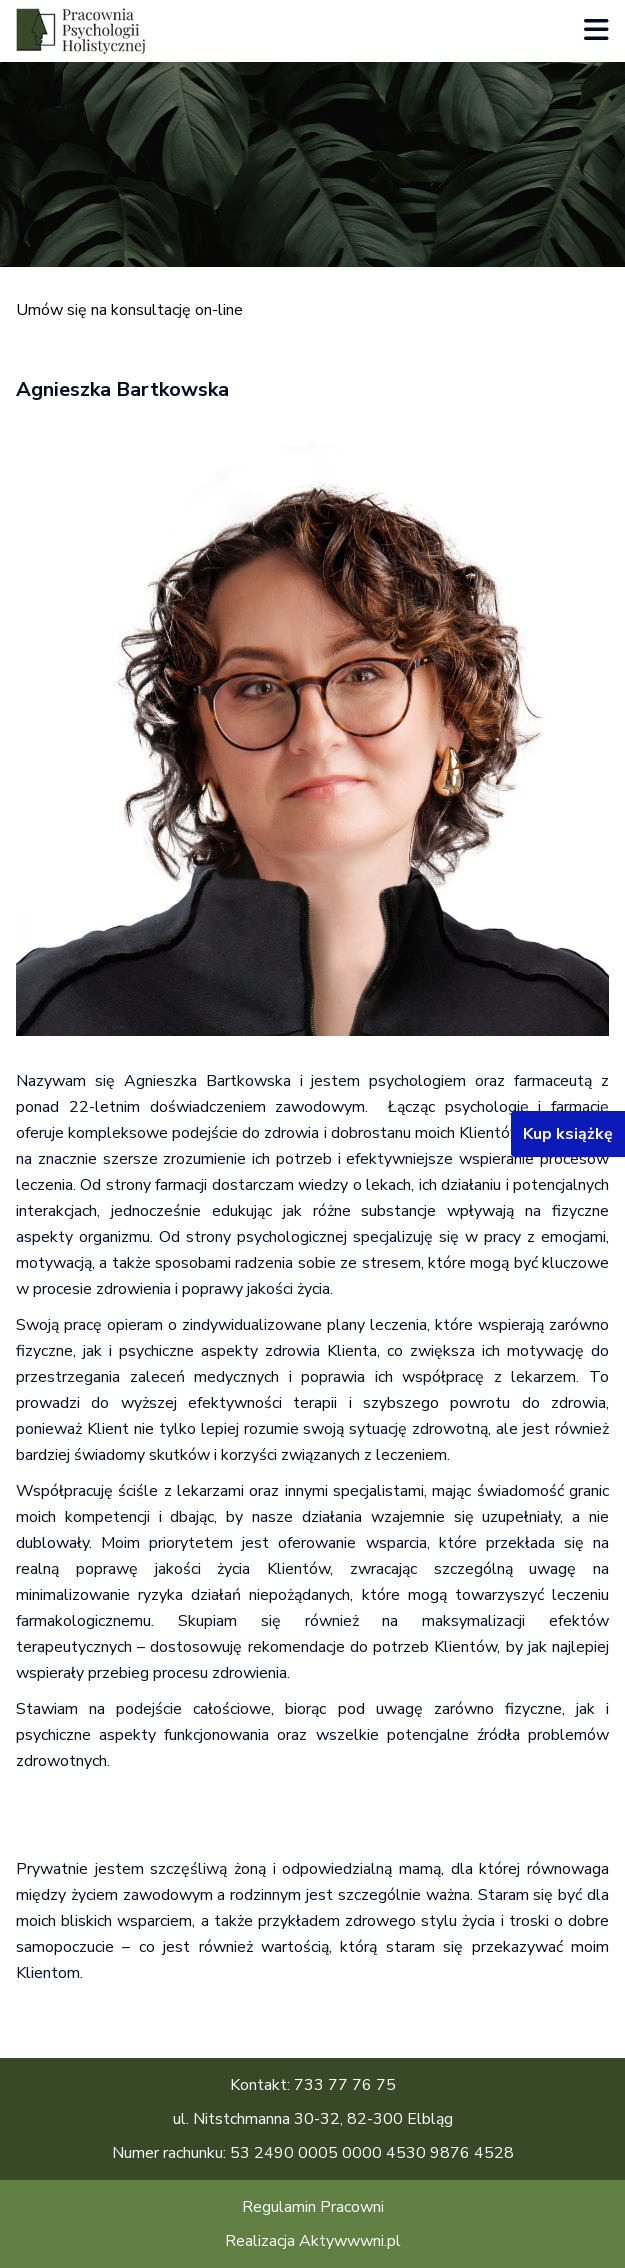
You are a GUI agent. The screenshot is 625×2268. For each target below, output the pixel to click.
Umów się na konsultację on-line (129, 310)
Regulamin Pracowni (313, 2207)
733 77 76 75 (345, 2085)
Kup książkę (568, 1134)
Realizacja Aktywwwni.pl (313, 2241)
